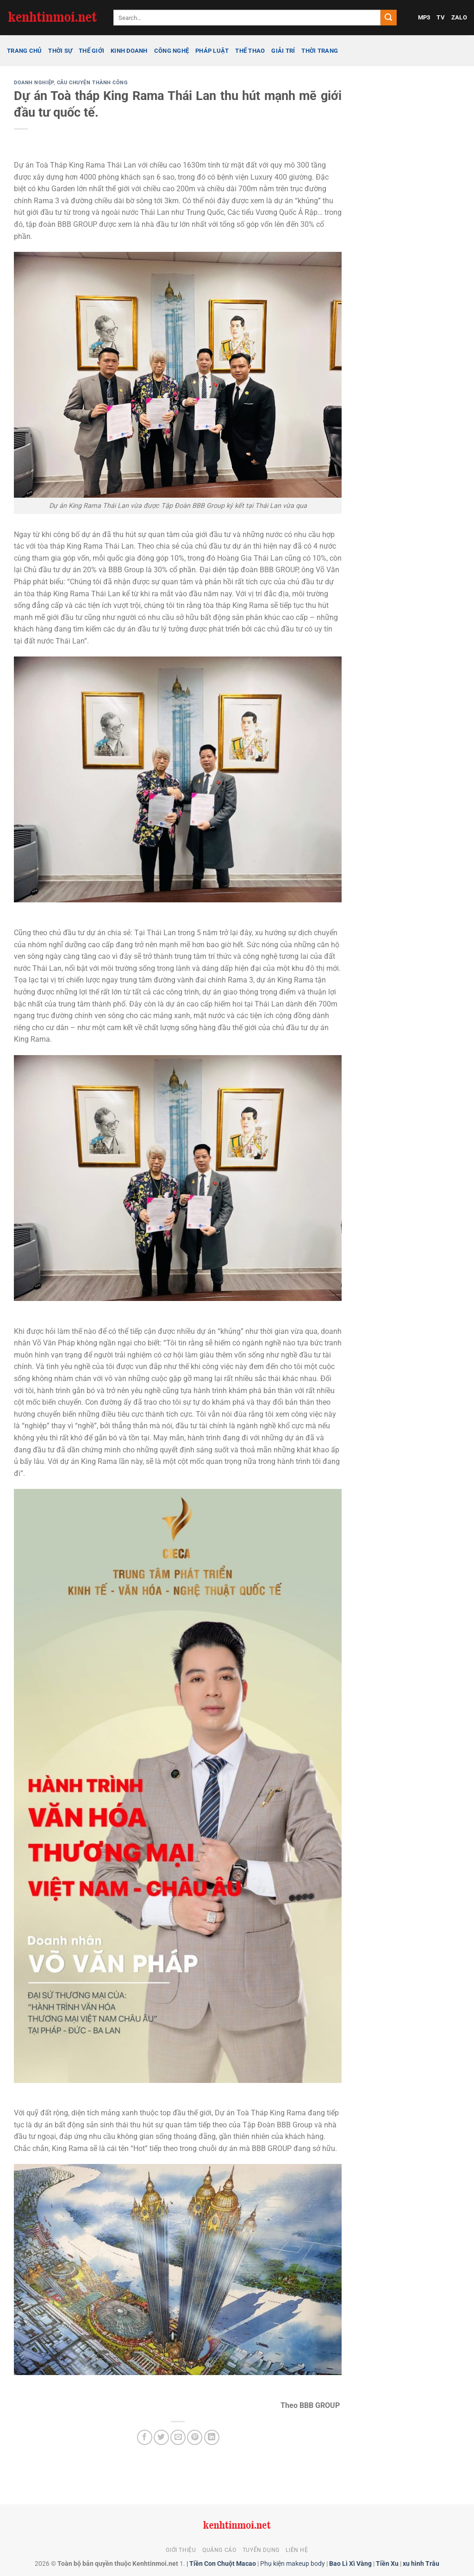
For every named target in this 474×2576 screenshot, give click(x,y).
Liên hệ (297, 2550)
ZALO (459, 17)
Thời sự (60, 50)
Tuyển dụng (261, 2550)
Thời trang (319, 50)
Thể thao (250, 50)
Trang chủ (24, 50)
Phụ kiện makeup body (292, 2564)
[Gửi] (388, 17)
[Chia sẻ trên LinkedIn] (211, 2437)
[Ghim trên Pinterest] (194, 2437)
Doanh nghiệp (34, 83)
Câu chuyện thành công (92, 83)
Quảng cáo (219, 2550)
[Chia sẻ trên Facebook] (144, 2437)
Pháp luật (212, 50)
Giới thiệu (181, 2550)
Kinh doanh (129, 50)
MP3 (424, 17)
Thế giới (91, 50)
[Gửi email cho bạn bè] (178, 2437)
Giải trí (283, 50)
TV (441, 17)
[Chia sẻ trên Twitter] (161, 2437)
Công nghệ (171, 50)
